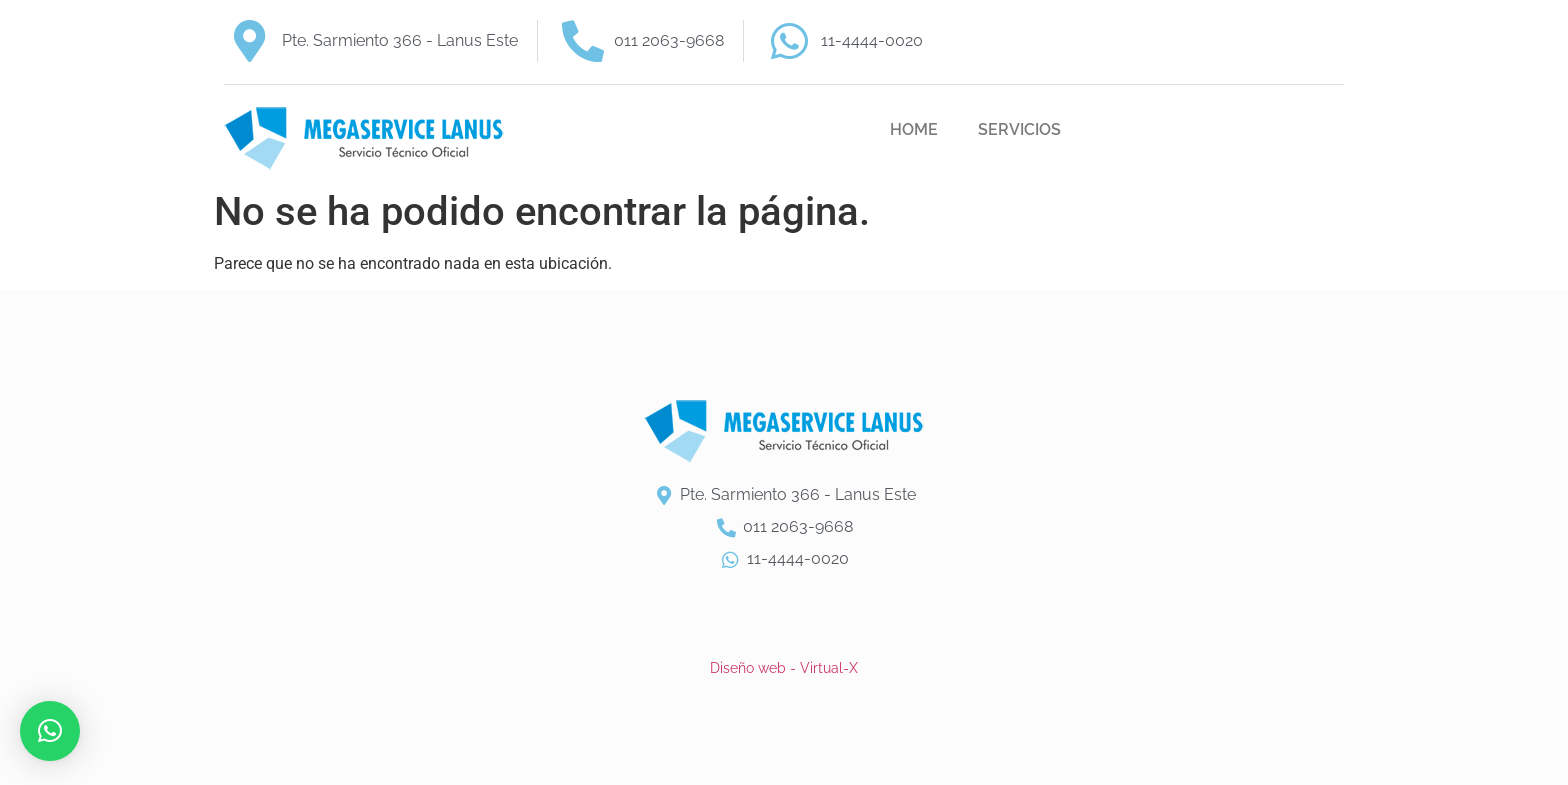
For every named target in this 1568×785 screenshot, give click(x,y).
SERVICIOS (1019, 129)
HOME (914, 129)
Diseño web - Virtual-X (784, 668)
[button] (50, 731)
